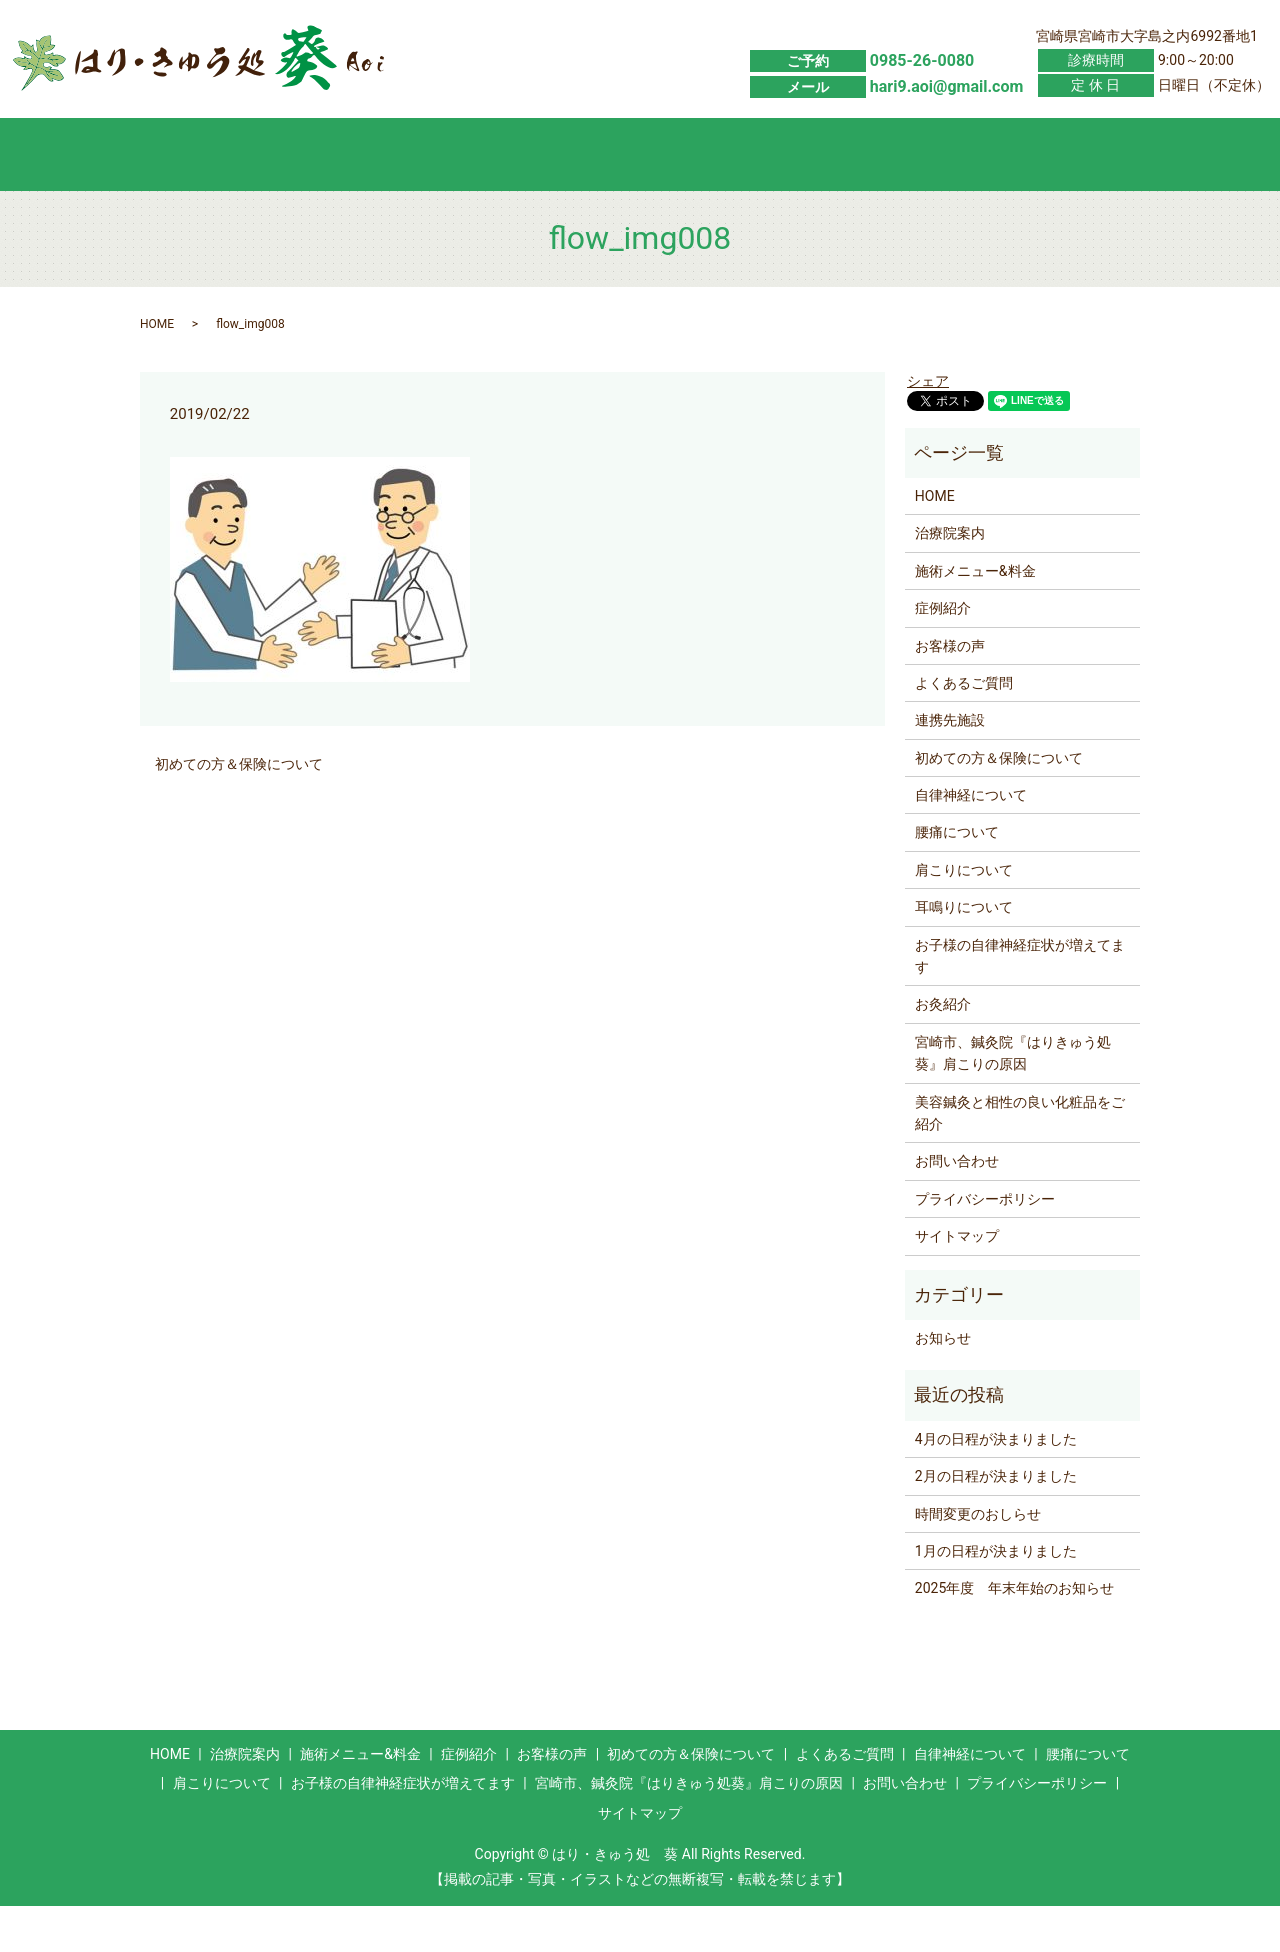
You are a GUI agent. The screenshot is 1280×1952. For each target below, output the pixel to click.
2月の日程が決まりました (996, 1522)
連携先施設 (950, 767)
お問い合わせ (1063, 199)
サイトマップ (957, 1282)
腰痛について (957, 879)
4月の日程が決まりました (996, 1485)
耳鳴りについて (964, 953)
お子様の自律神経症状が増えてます (1020, 1002)
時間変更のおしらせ (978, 1560)
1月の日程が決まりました (996, 1597)
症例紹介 (495, 199)
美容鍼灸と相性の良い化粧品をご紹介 (1020, 1159)
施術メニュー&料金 (353, 199)
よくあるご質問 (921, 199)
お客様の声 (637, 199)
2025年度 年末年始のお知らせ (1014, 1635)
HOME (211, 199)
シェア (928, 427)
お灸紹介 (943, 1051)
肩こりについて (964, 916)
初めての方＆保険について (779, 198)
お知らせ (943, 1384)
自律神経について (971, 841)
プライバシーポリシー (985, 1245)
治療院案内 (950, 580)
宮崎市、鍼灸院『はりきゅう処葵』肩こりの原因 (1013, 1099)
